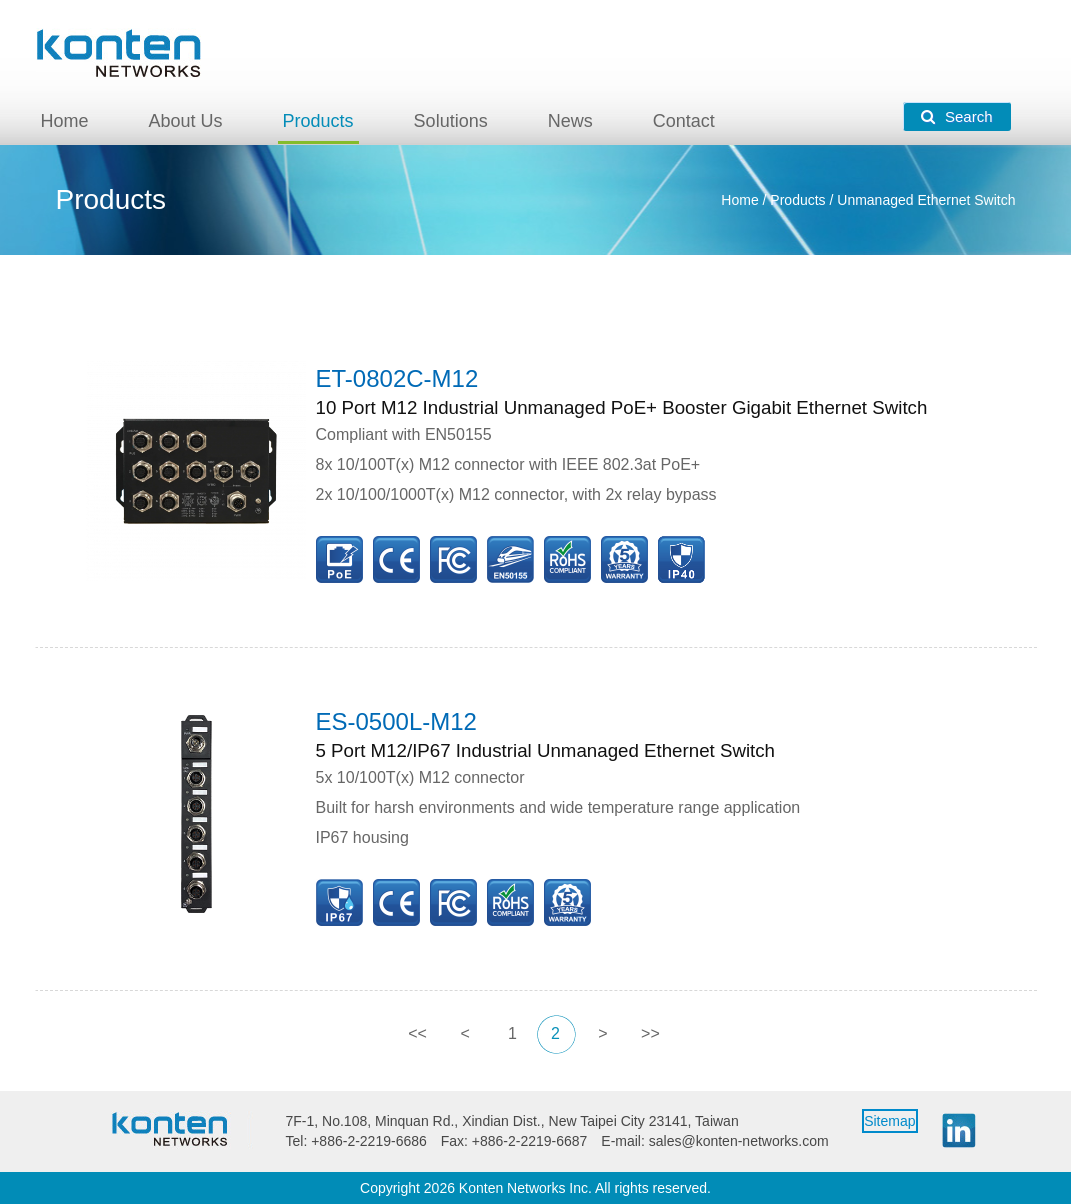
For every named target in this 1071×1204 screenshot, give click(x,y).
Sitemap (889, 1121)
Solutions (451, 121)
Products (318, 121)
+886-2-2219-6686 (369, 1141)
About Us (186, 121)
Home (65, 121)
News (570, 121)
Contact (684, 121)
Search (957, 116)
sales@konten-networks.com (739, 1141)
